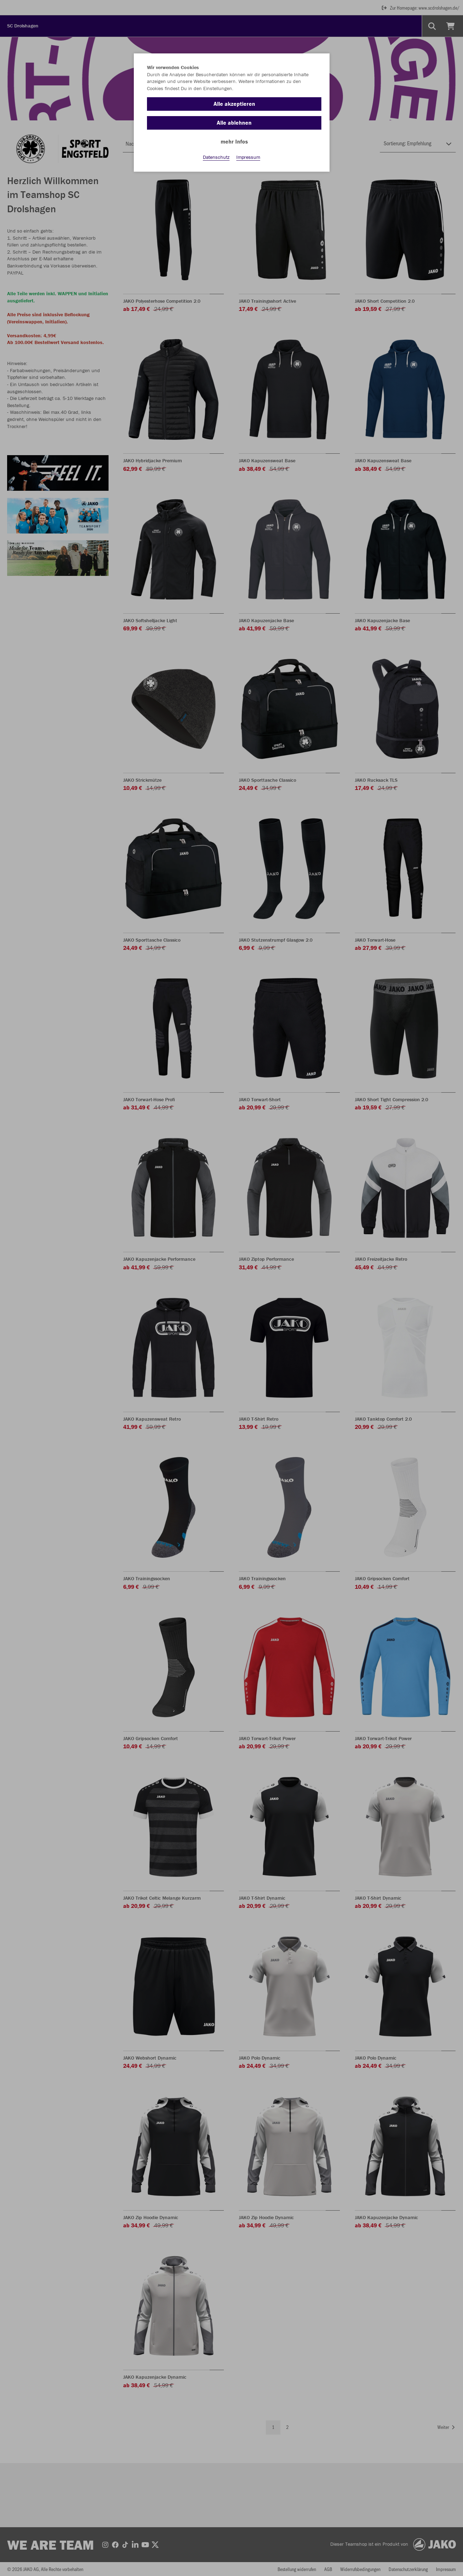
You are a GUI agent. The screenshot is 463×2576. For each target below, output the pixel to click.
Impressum (248, 157)
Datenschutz (216, 157)
